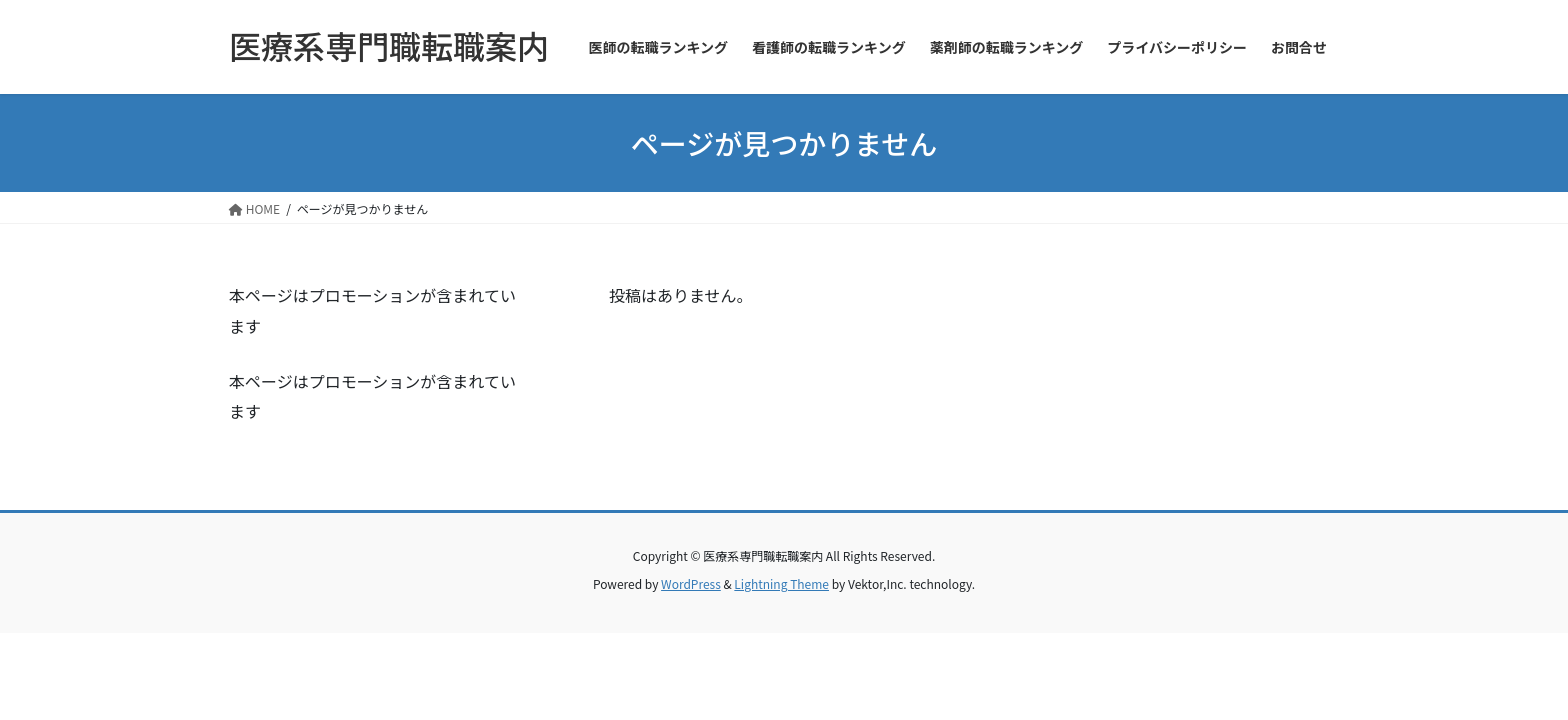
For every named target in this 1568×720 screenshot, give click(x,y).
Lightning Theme (781, 583)
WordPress (691, 583)
